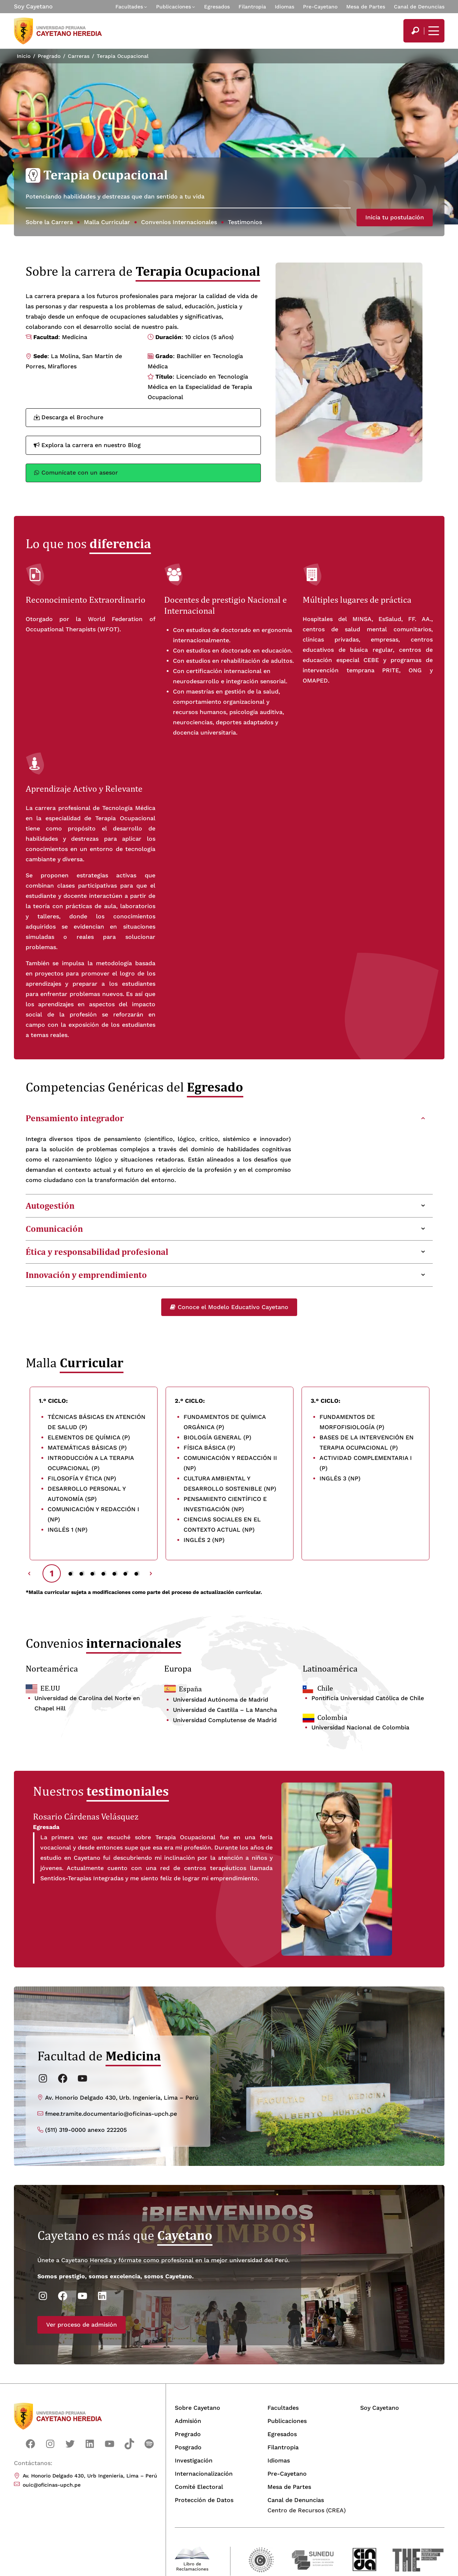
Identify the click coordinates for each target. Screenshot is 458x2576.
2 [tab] (71, 1573)
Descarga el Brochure (68, 417)
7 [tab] (126, 1573)
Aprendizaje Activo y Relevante (84, 788)
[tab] (229, 1118)
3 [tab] (82, 1573)
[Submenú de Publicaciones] (193, 6)
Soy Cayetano (33, 6)
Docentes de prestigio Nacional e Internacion (225, 605)
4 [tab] (93, 1573)
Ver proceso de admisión (45, 2360)
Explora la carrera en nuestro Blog (87, 445)
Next (151, 1573)
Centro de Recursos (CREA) (306, 2510)
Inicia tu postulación (394, 217)
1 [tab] (51, 1573)
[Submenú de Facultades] (145, 6)
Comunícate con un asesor (76, 472)
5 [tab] (104, 1573)
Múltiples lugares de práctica (357, 599)
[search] (415, 31)
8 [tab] (137, 1573)
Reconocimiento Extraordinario (85, 599)
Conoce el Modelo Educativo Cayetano (229, 1307)
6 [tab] (115, 1573)
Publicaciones (173, 7)
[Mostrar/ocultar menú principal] (433, 31)
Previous (29, 1573)
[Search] (415, 31)
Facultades (129, 7)
